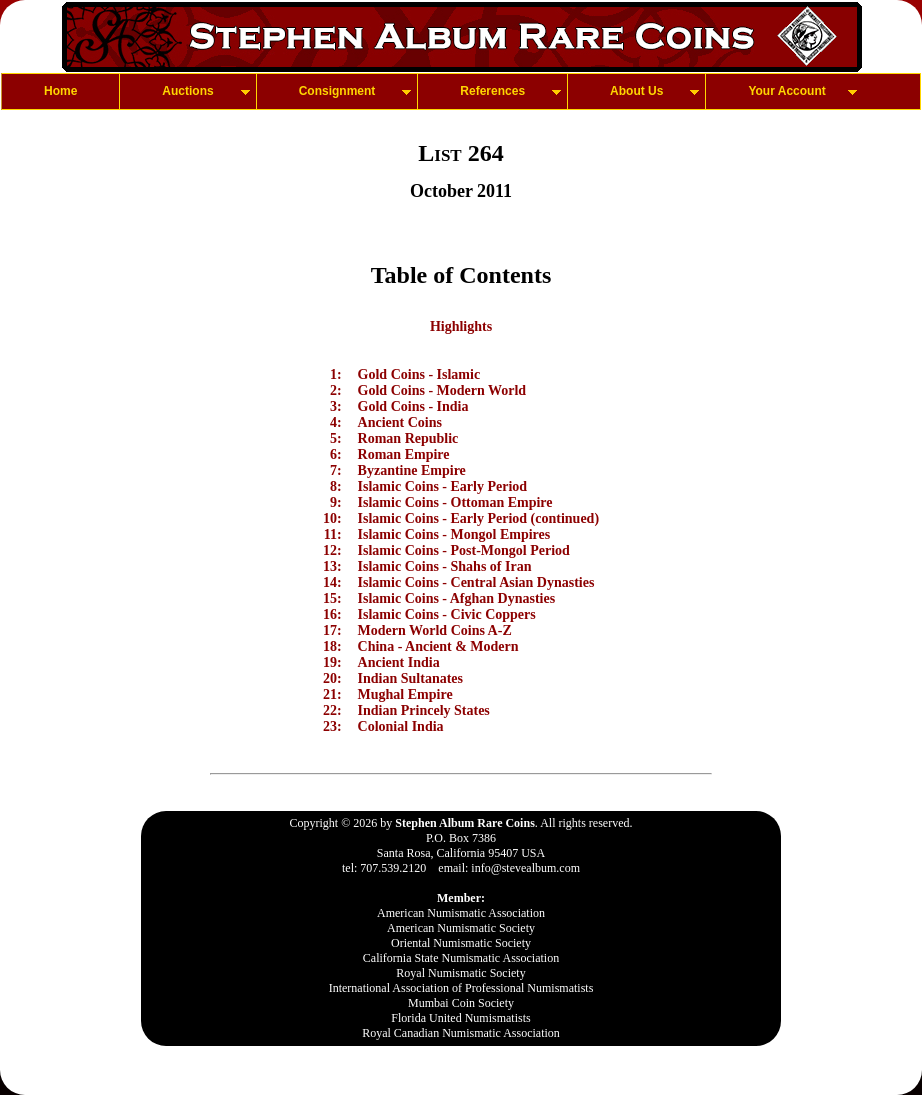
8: (336, 486)
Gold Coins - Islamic (419, 374)
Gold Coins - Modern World (442, 390)
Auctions (187, 91)
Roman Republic (408, 438)
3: (336, 406)
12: (332, 550)
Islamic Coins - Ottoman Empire (455, 502)
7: (336, 470)
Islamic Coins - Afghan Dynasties (457, 598)
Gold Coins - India (413, 406)
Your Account (786, 91)
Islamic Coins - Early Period (443, 486)
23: (332, 726)
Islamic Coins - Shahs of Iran (445, 566)
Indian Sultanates (410, 678)
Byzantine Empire (412, 470)
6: (336, 454)
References (492, 91)
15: (332, 598)
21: (332, 694)
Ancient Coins (400, 422)
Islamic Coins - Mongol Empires (454, 534)
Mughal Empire (405, 694)
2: (336, 390)
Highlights (461, 326)
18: (332, 646)
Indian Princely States (424, 710)
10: (332, 518)
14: (332, 582)
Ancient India (399, 662)
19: (332, 662)
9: (336, 502)
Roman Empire (404, 454)
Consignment (337, 91)
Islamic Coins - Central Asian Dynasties (476, 582)
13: (332, 566)
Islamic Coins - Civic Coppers (447, 614)
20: (332, 678)
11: (333, 534)
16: (332, 614)
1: (336, 374)
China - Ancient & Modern (438, 646)
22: (332, 710)
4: (336, 422)
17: (332, 630)
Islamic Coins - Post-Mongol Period (464, 550)
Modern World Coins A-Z (435, 630)
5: (336, 438)
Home (60, 91)
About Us (636, 91)
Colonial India (401, 726)
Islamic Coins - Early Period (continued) (479, 518)
